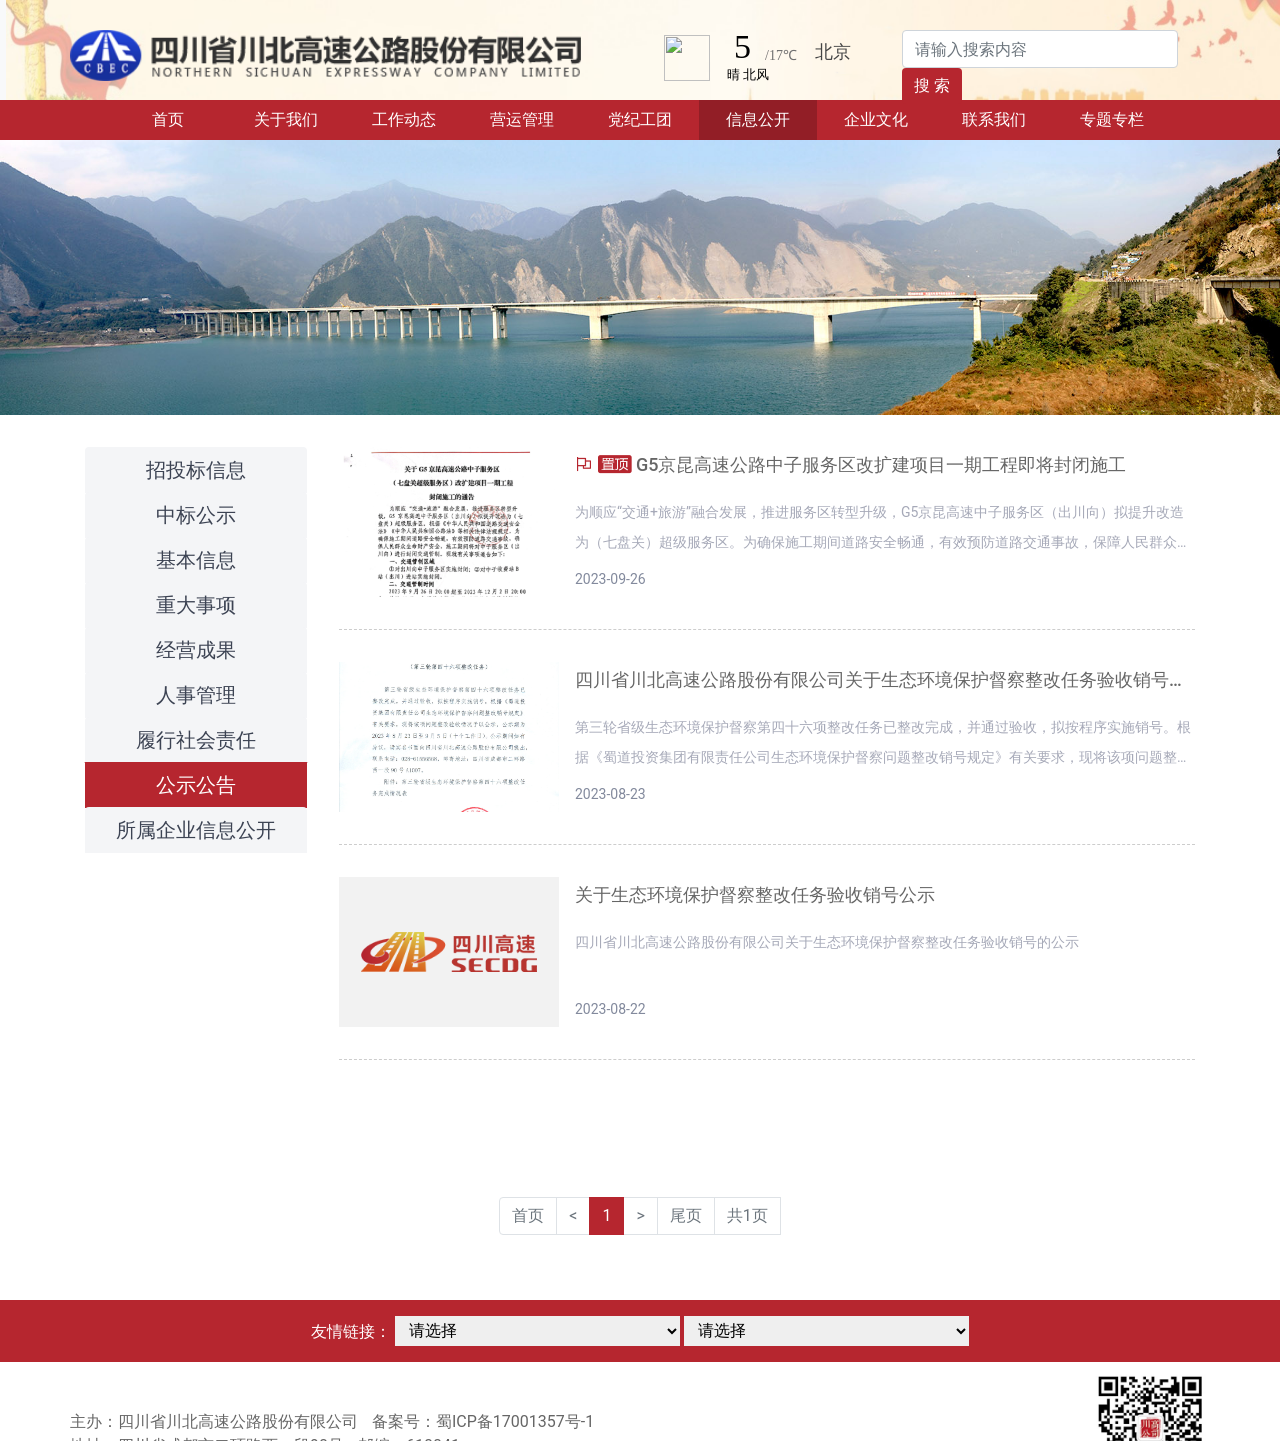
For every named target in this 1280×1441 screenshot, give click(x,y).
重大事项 (196, 605)
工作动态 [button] (404, 119)
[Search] (1040, 49)
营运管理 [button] (522, 119)
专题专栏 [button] (1112, 119)
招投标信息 (196, 470)
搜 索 (932, 85)
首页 (189, 118)
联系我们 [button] (994, 119)
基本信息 (196, 560)
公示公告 (196, 785)
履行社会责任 (196, 740)
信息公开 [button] (758, 119)
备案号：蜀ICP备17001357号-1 (483, 1421)
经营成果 (196, 650)
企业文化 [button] (876, 119)
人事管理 (196, 695)
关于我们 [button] (286, 119)
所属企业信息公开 (196, 830)
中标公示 (196, 515)
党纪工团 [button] (640, 119)
